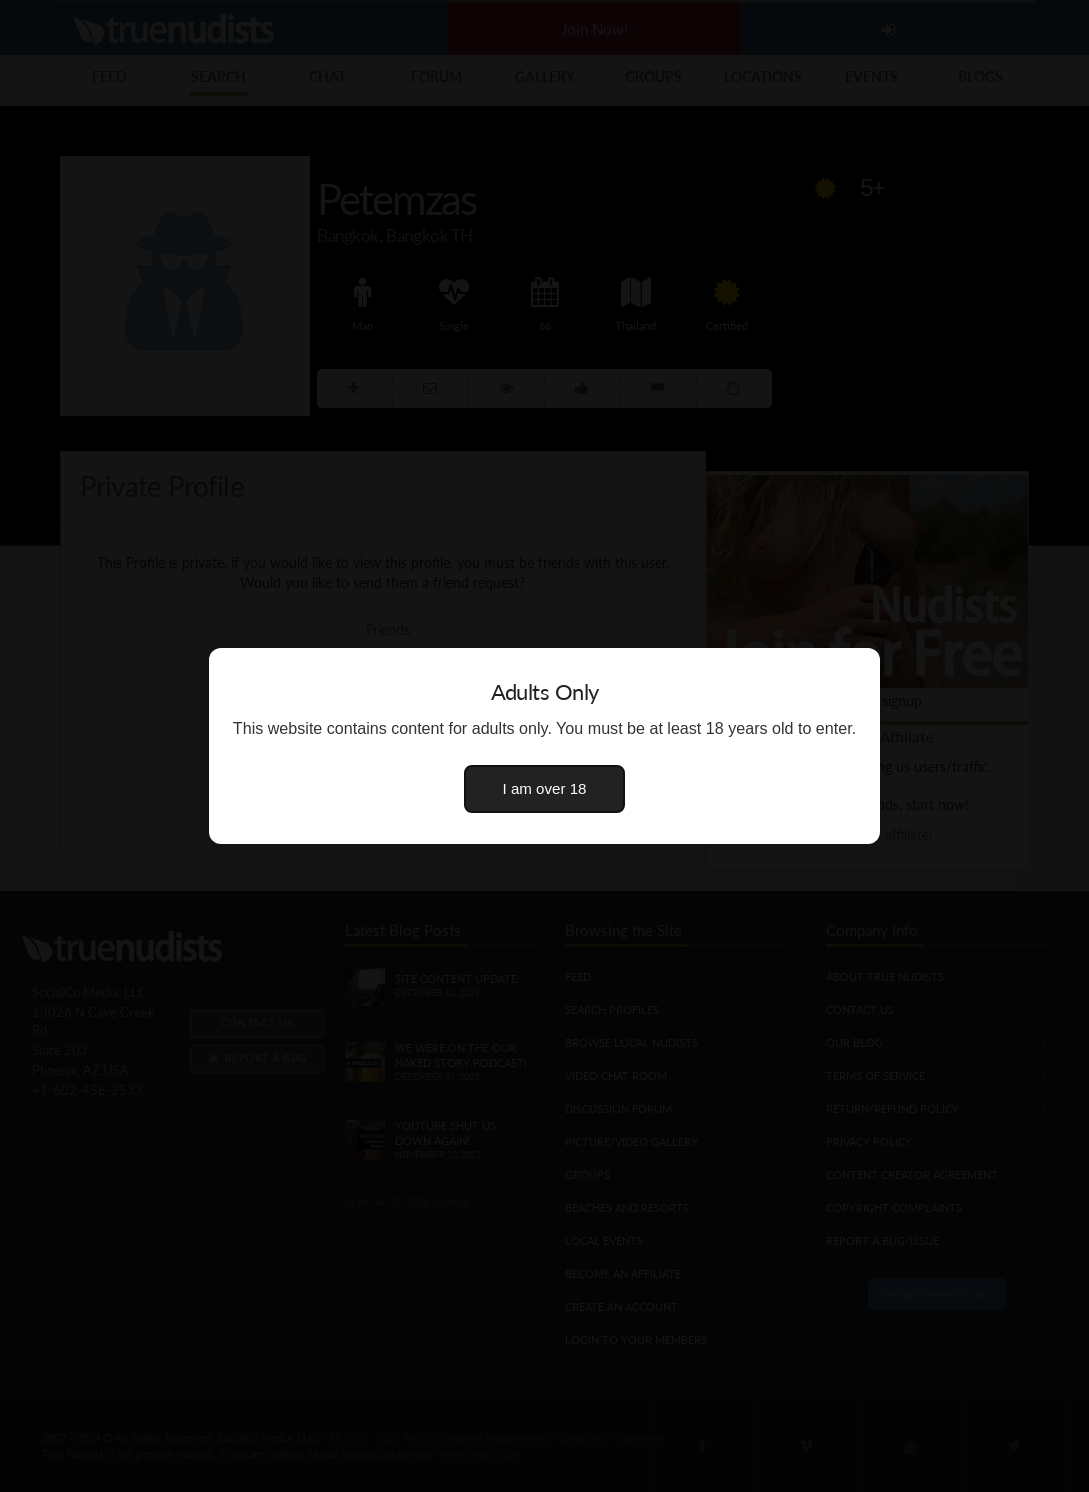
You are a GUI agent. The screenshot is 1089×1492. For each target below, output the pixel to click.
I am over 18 (545, 788)
